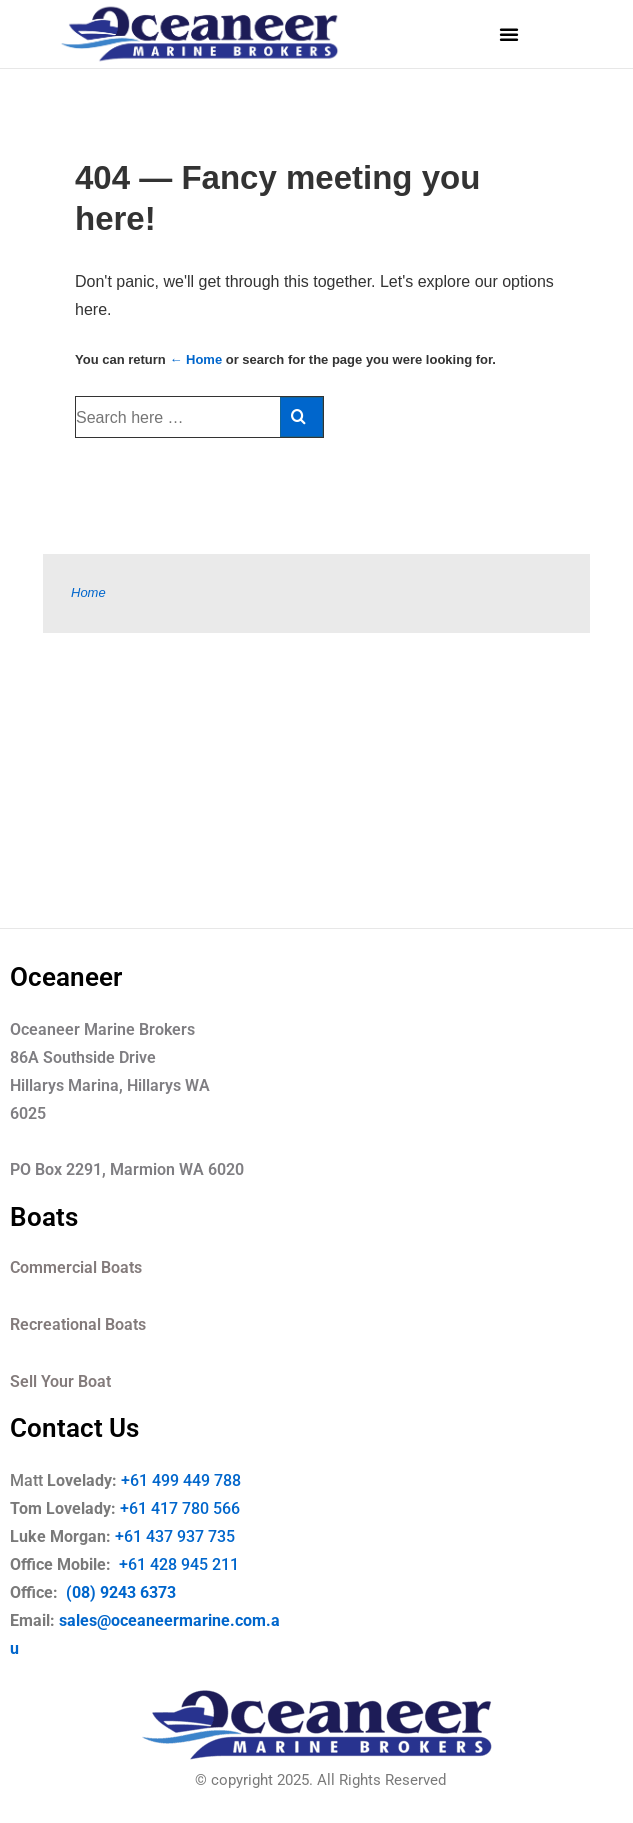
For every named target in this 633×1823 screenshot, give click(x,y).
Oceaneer (66, 977)
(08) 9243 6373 (119, 1592)
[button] (509, 34)
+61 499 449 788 (181, 1480)
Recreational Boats (78, 1324)
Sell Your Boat (60, 1381)
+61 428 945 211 (193, 1564)
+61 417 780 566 (180, 1508)
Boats (44, 1217)
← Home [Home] (195, 359)
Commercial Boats (76, 1267)
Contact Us (74, 1428)
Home (88, 592)
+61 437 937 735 (189, 1536)
